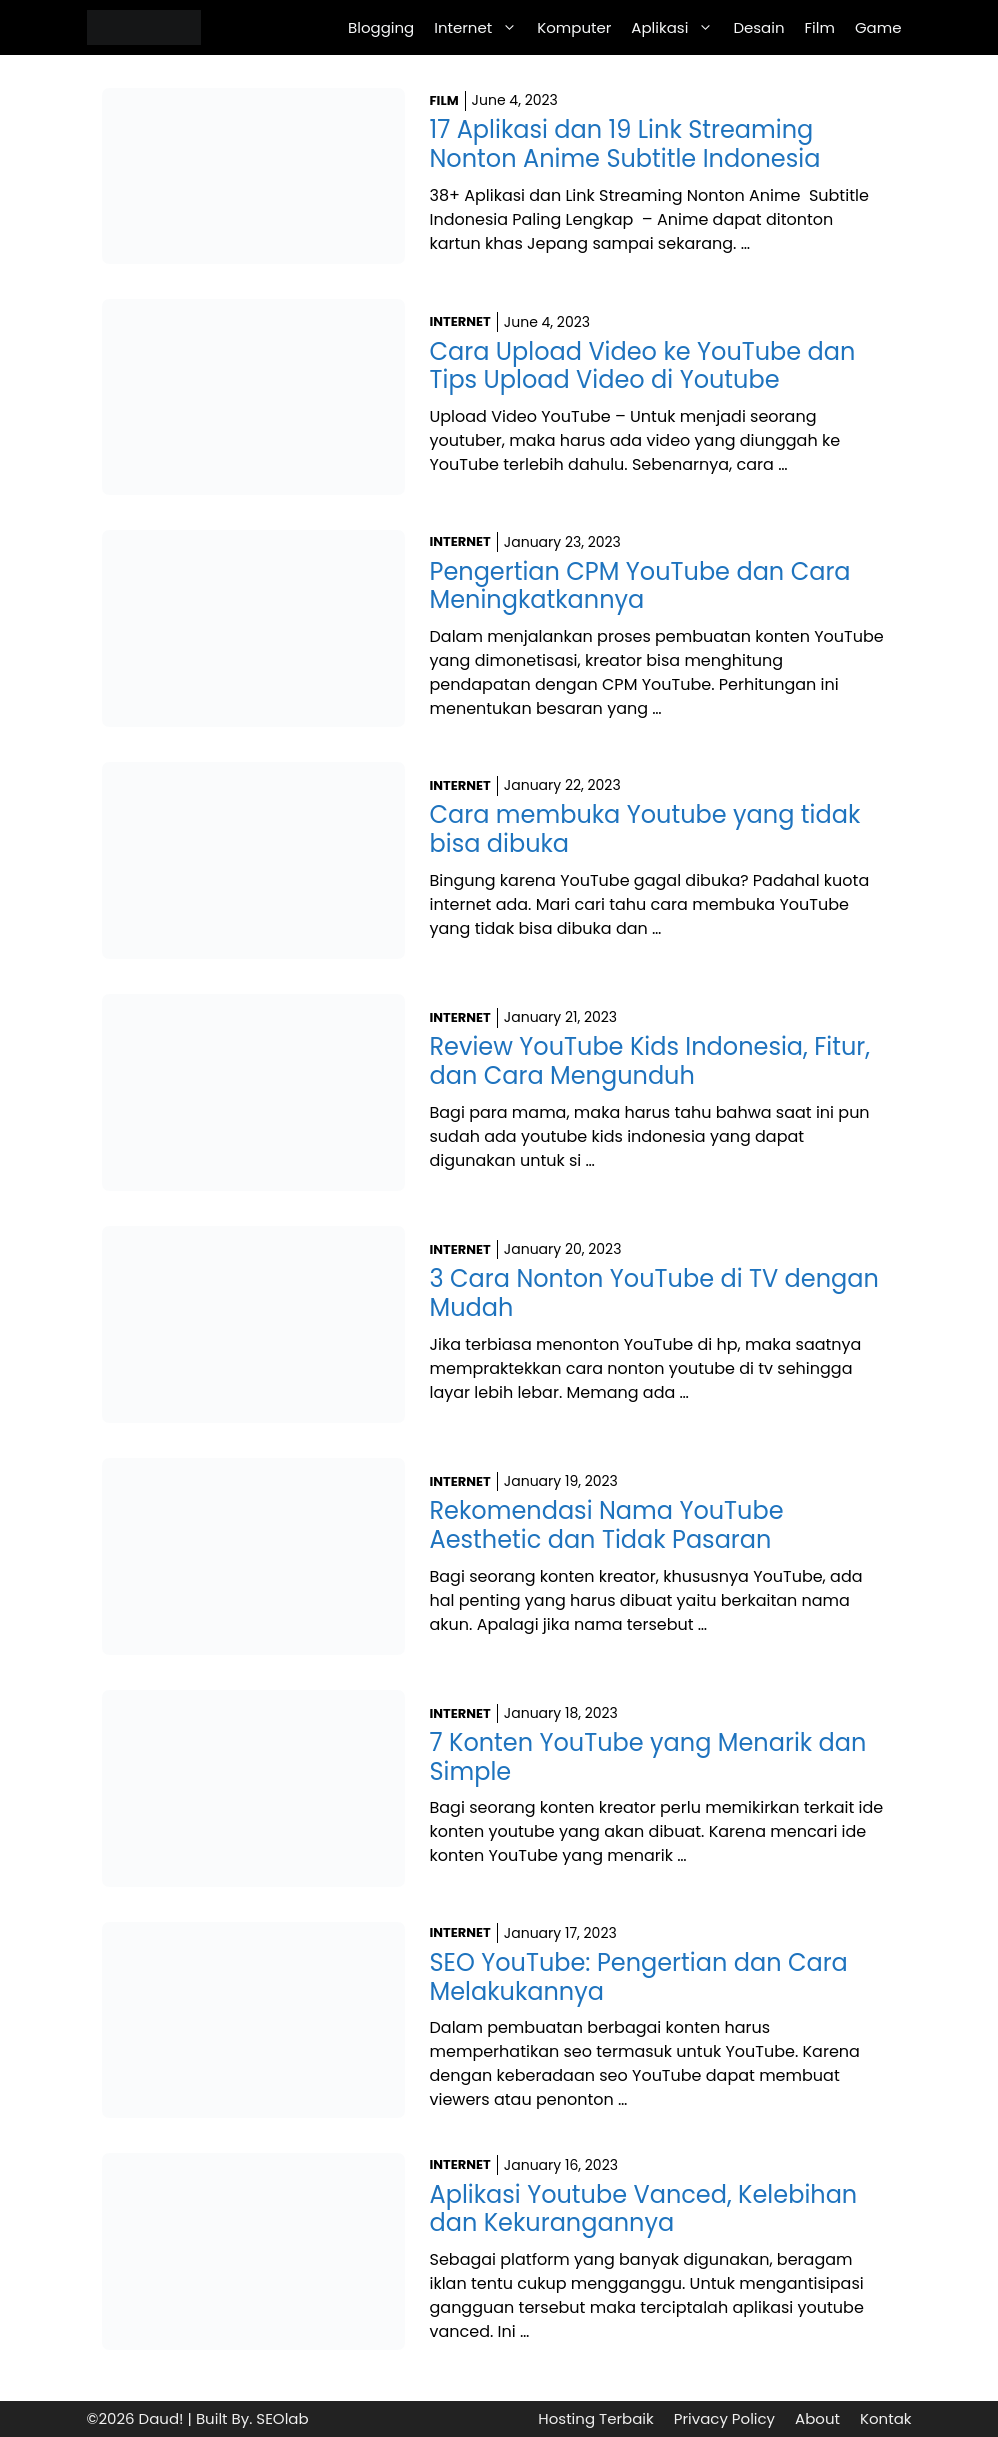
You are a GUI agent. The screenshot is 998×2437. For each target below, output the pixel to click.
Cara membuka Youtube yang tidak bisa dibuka (645, 829)
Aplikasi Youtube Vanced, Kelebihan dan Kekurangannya (644, 2209)
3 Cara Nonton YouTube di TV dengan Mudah (654, 1293)
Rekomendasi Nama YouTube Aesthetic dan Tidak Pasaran (607, 1525)
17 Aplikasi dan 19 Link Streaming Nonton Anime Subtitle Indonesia (625, 144)
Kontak (886, 2418)
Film (820, 27)
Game (878, 27)
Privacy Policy (724, 2418)
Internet (480, 27)
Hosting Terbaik (595, 2418)
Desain (758, 27)
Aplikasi (677, 27)
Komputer (574, 27)
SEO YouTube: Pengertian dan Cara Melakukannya (639, 1977)
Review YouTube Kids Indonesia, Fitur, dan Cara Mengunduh (650, 1061)
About (817, 2418)
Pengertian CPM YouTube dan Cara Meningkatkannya (640, 586)
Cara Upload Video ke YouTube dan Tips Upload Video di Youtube (643, 366)
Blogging (381, 27)
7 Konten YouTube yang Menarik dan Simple (648, 1757)
